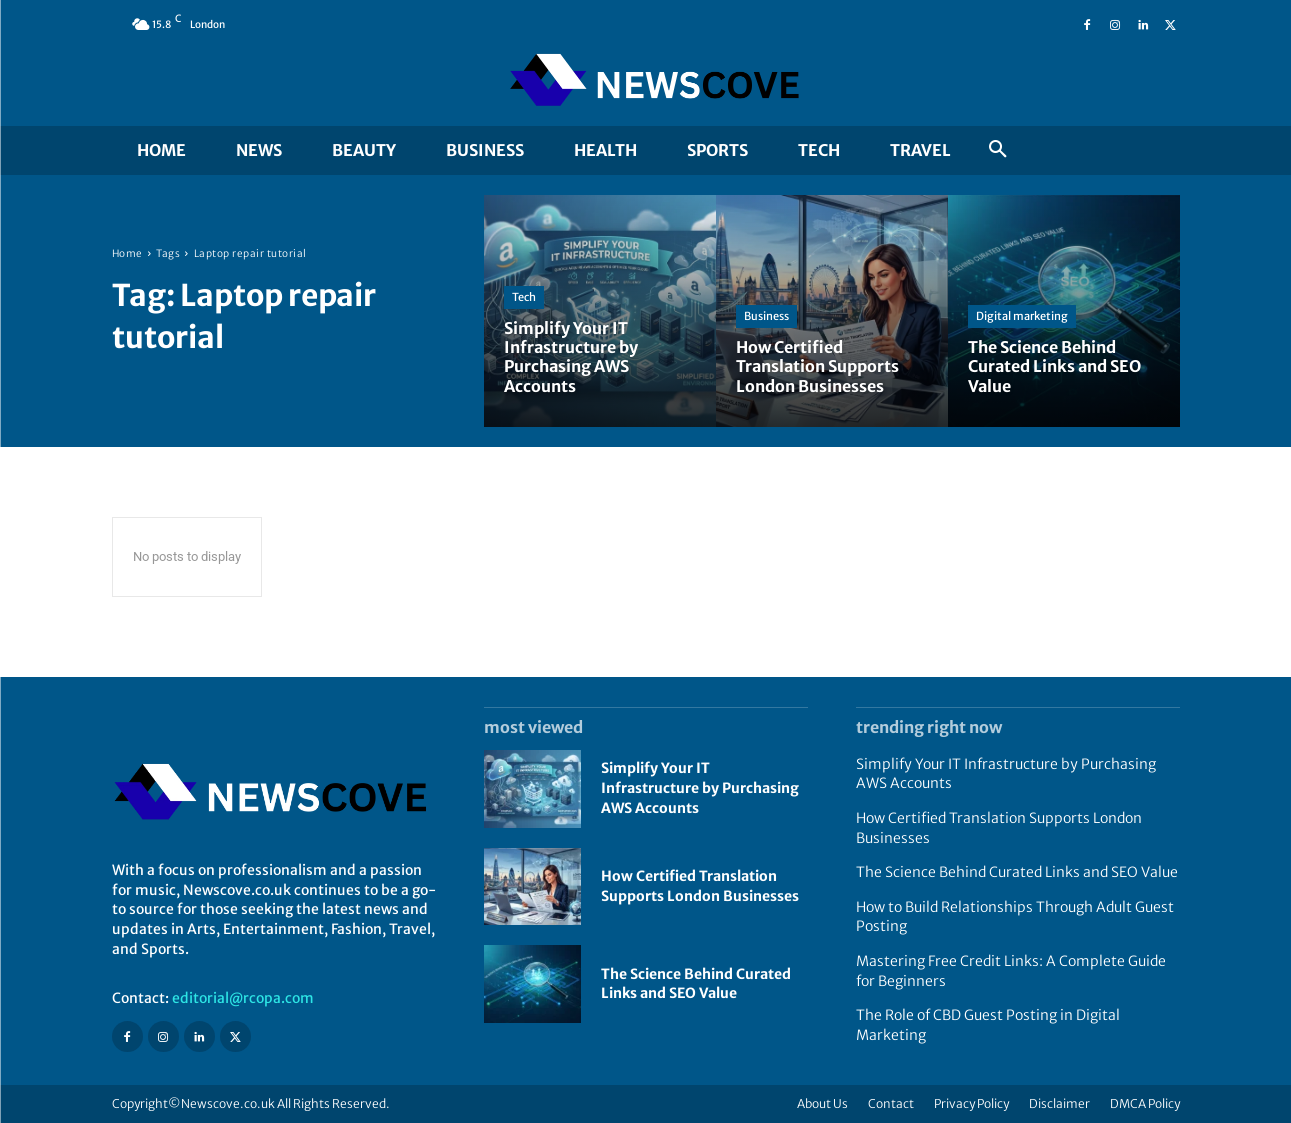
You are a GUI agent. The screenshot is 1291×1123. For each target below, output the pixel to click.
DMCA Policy (1145, 1103)
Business (766, 316)
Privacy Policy (971, 1103)
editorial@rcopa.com (243, 998)
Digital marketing (1022, 316)
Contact (891, 1103)
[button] (998, 150)
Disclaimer (1059, 1103)
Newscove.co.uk (228, 1103)
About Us (822, 1103)
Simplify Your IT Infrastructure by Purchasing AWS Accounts (700, 787)
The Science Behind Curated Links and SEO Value (696, 984)
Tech (524, 297)
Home (127, 253)
